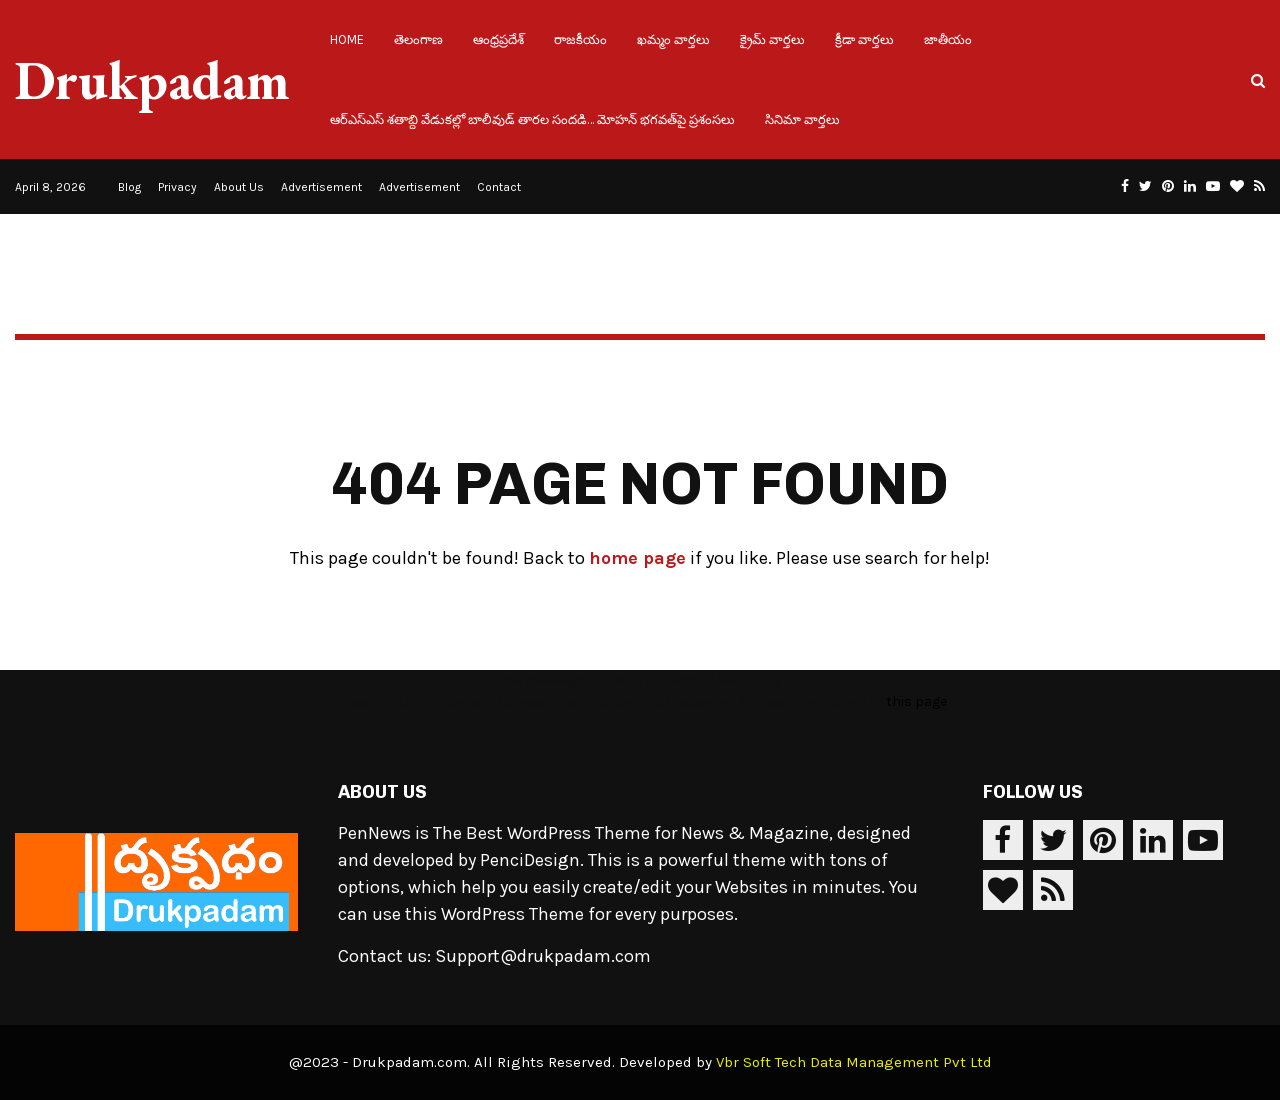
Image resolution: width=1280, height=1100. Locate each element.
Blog (129, 187)
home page (637, 558)
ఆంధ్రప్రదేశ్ (498, 39)
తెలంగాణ (418, 39)
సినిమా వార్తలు (802, 119)
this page (916, 701)
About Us (239, 187)
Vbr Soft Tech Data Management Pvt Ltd (854, 1062)
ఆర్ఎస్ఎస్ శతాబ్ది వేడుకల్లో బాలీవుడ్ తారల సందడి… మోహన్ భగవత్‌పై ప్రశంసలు (532, 119)
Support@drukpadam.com (543, 956)
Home (347, 39)
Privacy (177, 187)
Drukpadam (152, 80)
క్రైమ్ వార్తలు (772, 39)
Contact (499, 187)
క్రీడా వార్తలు (864, 39)
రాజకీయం (580, 39)
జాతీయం (948, 39)
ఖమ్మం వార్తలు (673, 39)
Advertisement (321, 187)
